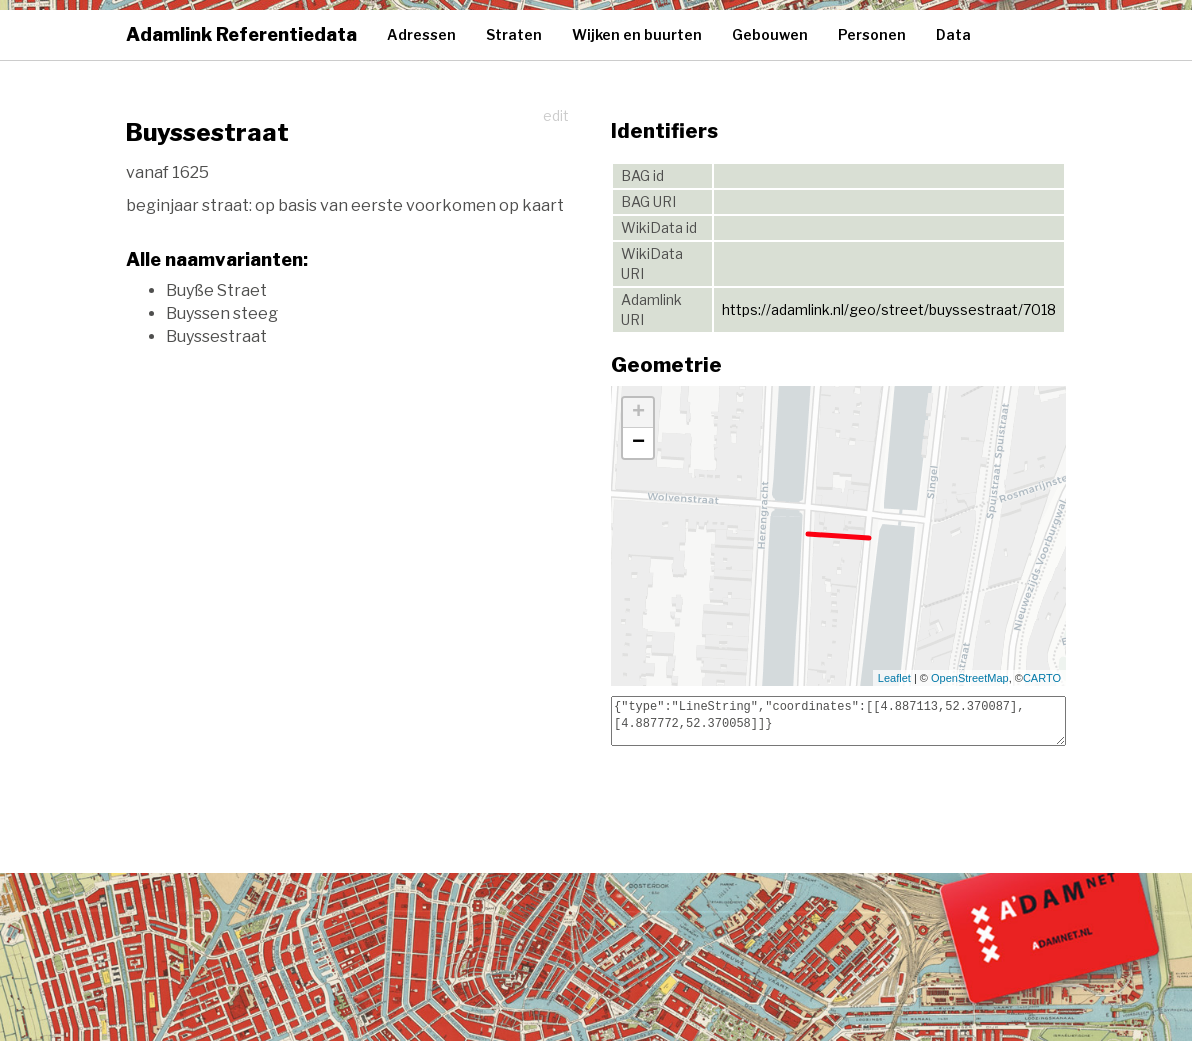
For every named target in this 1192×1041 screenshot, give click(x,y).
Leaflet (894, 678)
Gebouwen (770, 34)
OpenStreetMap (970, 678)
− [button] (638, 443)
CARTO (1042, 678)
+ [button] (638, 413)
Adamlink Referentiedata (241, 34)
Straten (514, 34)
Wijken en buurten (637, 34)
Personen (872, 34)
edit (556, 115)
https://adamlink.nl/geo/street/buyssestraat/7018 (889, 309)
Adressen (421, 34)
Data (953, 34)
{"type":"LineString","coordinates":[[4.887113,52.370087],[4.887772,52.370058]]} (838, 721)
